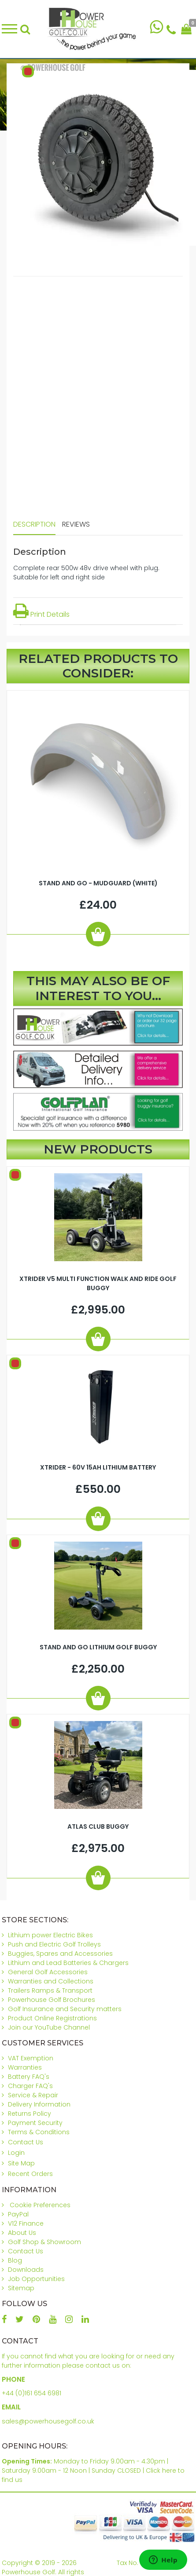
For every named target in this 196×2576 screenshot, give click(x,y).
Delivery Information (39, 2104)
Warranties (25, 2067)
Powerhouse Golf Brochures (51, 1999)
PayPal (18, 2214)
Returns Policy (29, 2113)
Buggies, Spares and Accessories (60, 1953)
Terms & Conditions (39, 2132)
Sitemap (21, 2288)
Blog (15, 2260)
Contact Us (25, 2142)
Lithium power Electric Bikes (50, 1935)
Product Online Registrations (52, 2018)
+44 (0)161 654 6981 (31, 2393)
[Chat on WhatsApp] (156, 29)
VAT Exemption (30, 2058)
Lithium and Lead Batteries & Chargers (68, 1962)
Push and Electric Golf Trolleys (54, 1944)
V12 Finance (26, 2223)
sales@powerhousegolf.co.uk (48, 2421)
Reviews (76, 524)
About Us (22, 2232)
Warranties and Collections (50, 1981)
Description (34, 524)
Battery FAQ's (28, 2076)
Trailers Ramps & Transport (50, 1990)
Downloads (26, 2269)
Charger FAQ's (30, 2085)
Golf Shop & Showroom (44, 2242)
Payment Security (35, 2122)
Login (16, 2152)
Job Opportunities (36, 2278)
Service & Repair (33, 2095)
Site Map (21, 2163)
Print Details (41, 614)
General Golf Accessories (48, 1972)
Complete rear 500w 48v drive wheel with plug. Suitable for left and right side (86, 573)
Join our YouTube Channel (49, 2027)
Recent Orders (30, 2173)
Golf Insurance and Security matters (65, 2009)
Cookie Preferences (40, 2205)
